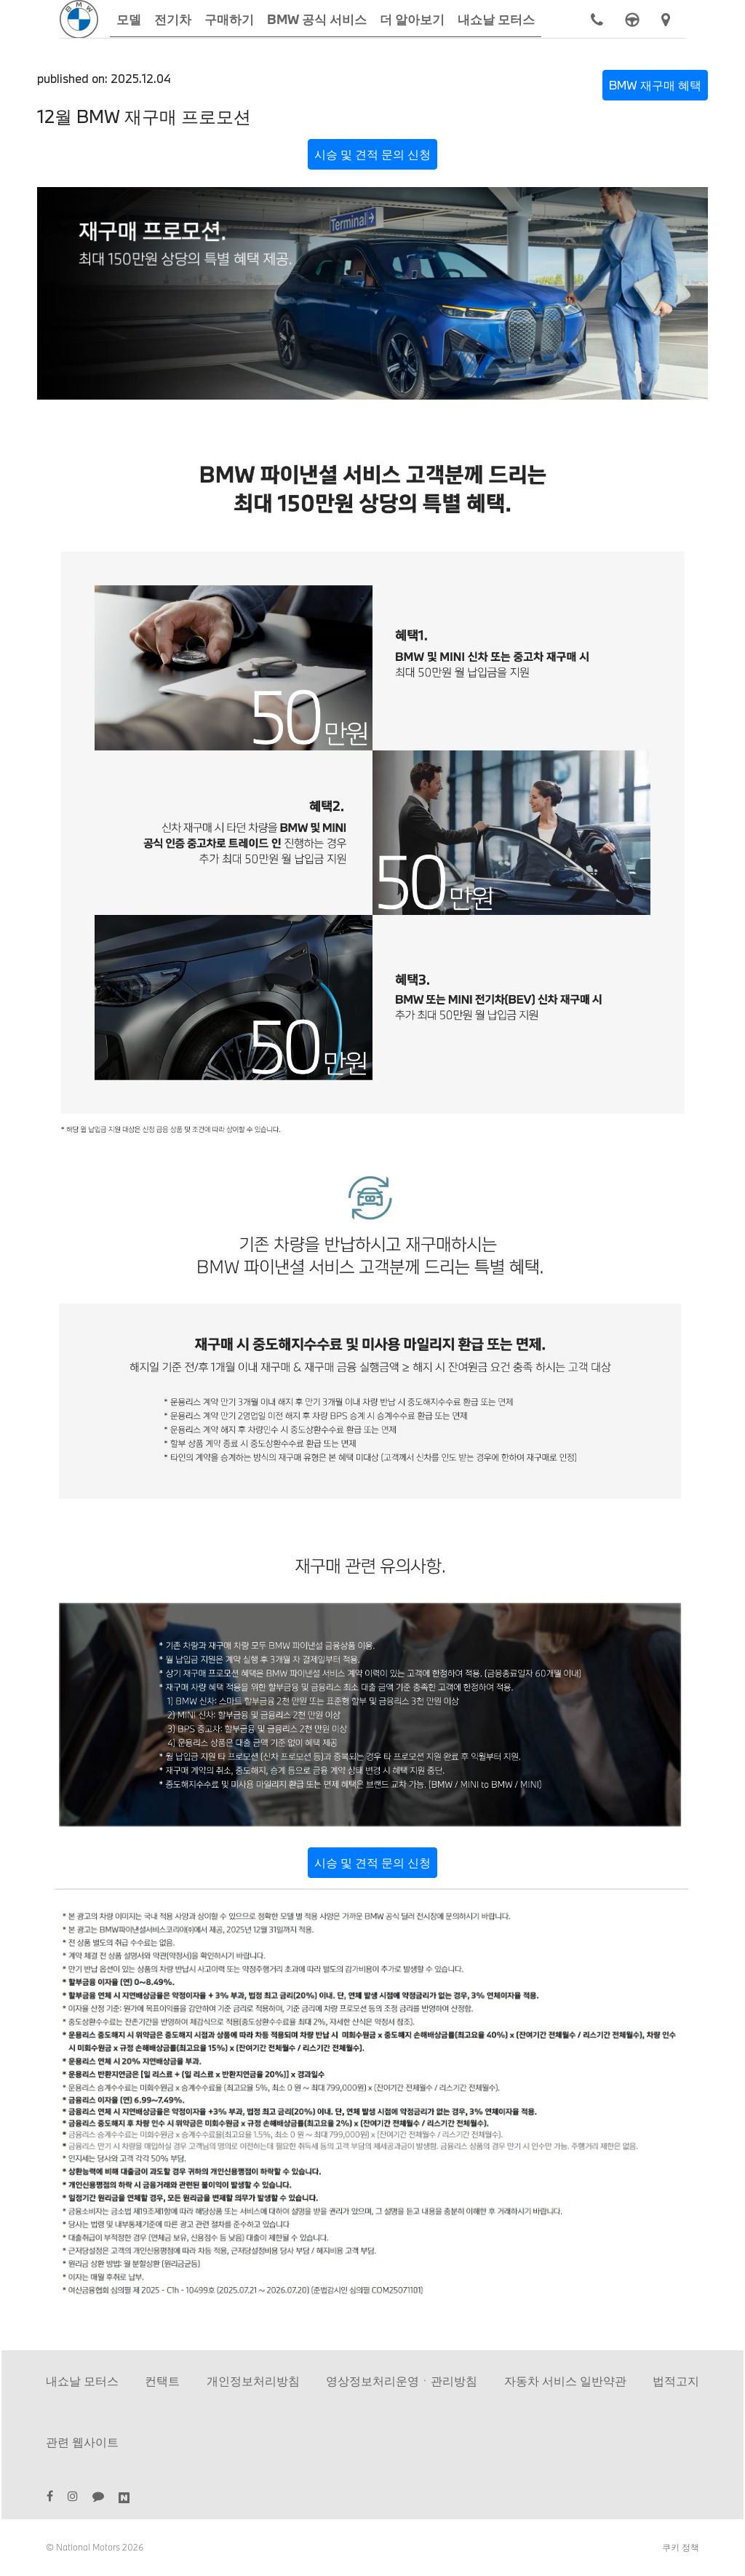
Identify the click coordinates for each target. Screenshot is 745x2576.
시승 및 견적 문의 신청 (372, 154)
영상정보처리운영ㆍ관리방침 (401, 2380)
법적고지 (676, 2380)
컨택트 (162, 2380)
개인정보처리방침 (253, 2380)
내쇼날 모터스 (82, 2380)
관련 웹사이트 (82, 2441)
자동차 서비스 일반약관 (565, 2380)
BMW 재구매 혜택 (655, 84)
